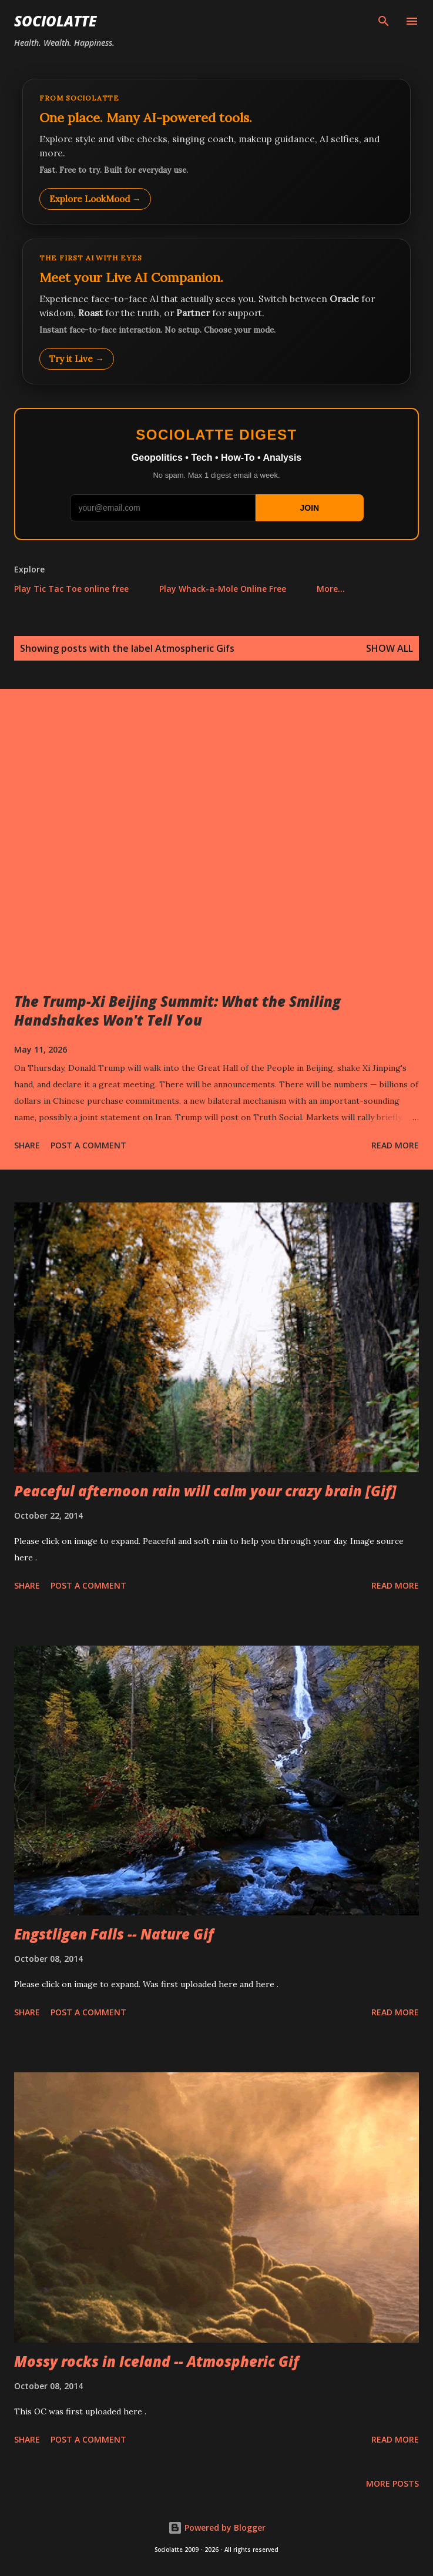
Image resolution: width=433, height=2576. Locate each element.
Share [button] (27, 1145)
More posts (392, 2483)
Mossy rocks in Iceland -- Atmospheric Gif (156, 2361)
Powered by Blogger (217, 2527)
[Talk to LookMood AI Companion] (216, 311)
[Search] (384, 21)
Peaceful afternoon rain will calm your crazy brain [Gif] (205, 1490)
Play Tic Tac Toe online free (71, 588)
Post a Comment (88, 1145)
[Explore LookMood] (216, 152)
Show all (389, 648)
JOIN (309, 507)
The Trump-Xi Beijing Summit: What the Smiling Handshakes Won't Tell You (177, 1010)
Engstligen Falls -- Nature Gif (114, 1934)
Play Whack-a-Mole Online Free (222, 588)
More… (331, 588)
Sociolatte (55, 21)
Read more (395, 1145)
